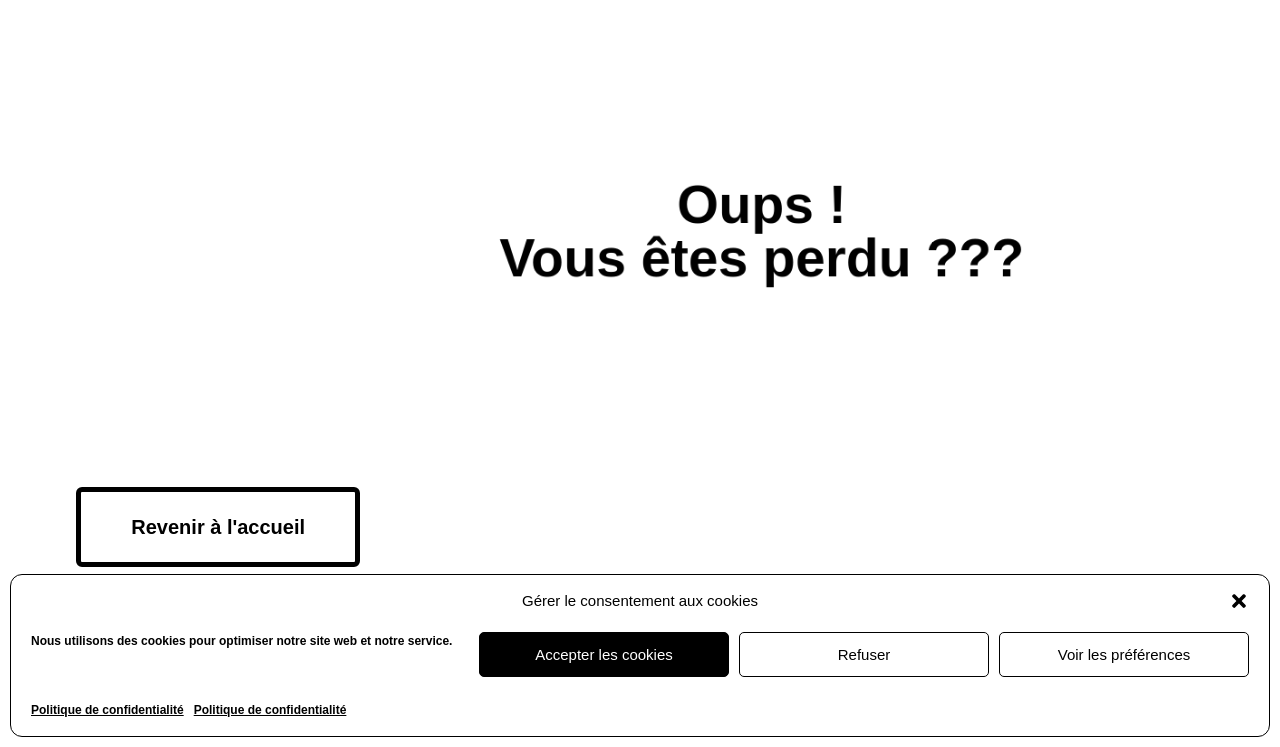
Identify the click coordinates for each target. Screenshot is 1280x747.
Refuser (864, 654)
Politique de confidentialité (107, 710)
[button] (1239, 601)
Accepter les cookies (604, 654)
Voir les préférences (1124, 654)
